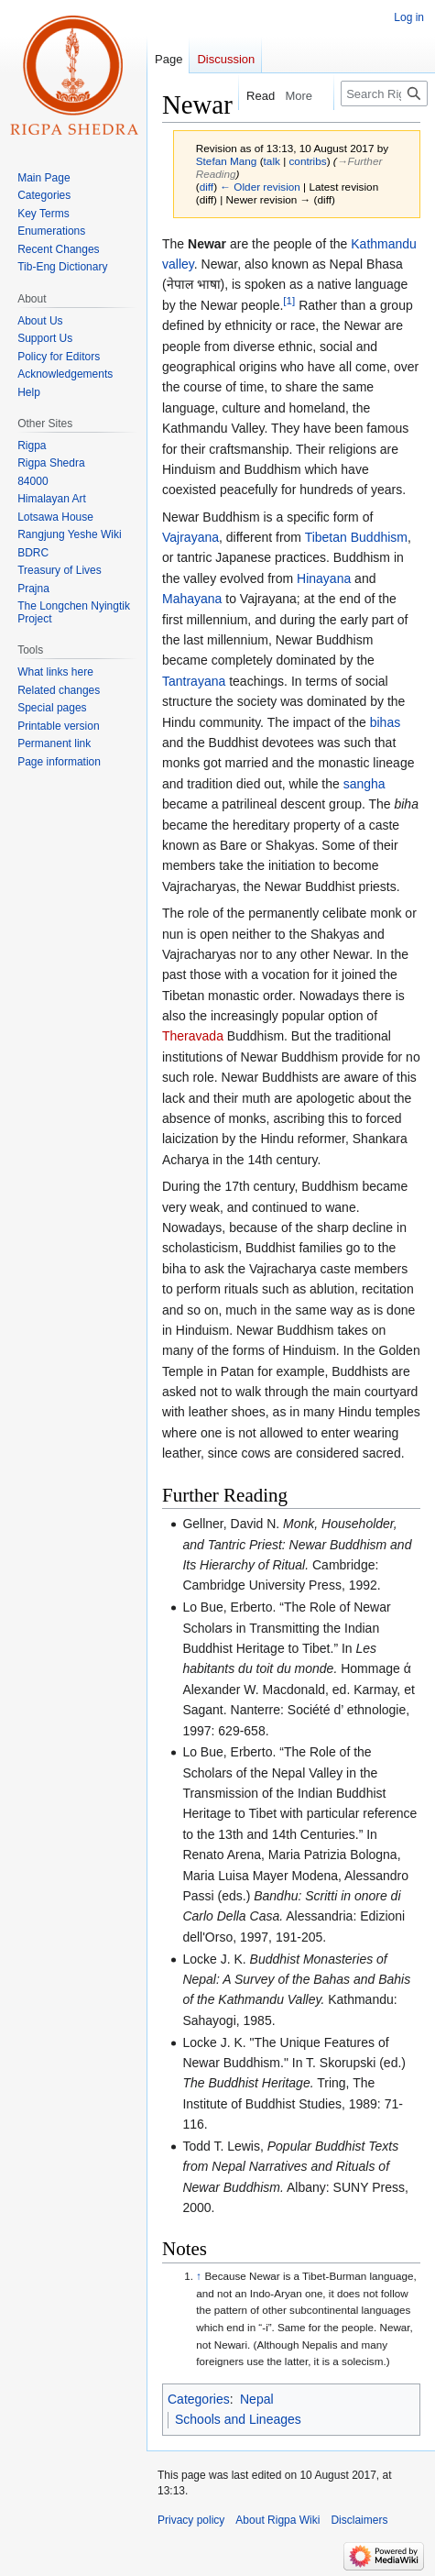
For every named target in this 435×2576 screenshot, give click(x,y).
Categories (199, 2399)
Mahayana (192, 598)
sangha (364, 783)
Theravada (192, 1036)
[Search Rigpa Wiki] (384, 93)
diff (206, 187)
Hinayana (324, 578)
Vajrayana (190, 537)
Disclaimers (359, 2520)
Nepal (257, 2399)
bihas (385, 722)
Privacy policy (191, 2520)
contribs (307, 161)
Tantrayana (193, 681)
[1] (289, 300)
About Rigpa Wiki (277, 2520)
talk (272, 161)
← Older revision (260, 187)
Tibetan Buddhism (356, 537)
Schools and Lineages (238, 2419)
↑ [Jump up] (198, 2276)
